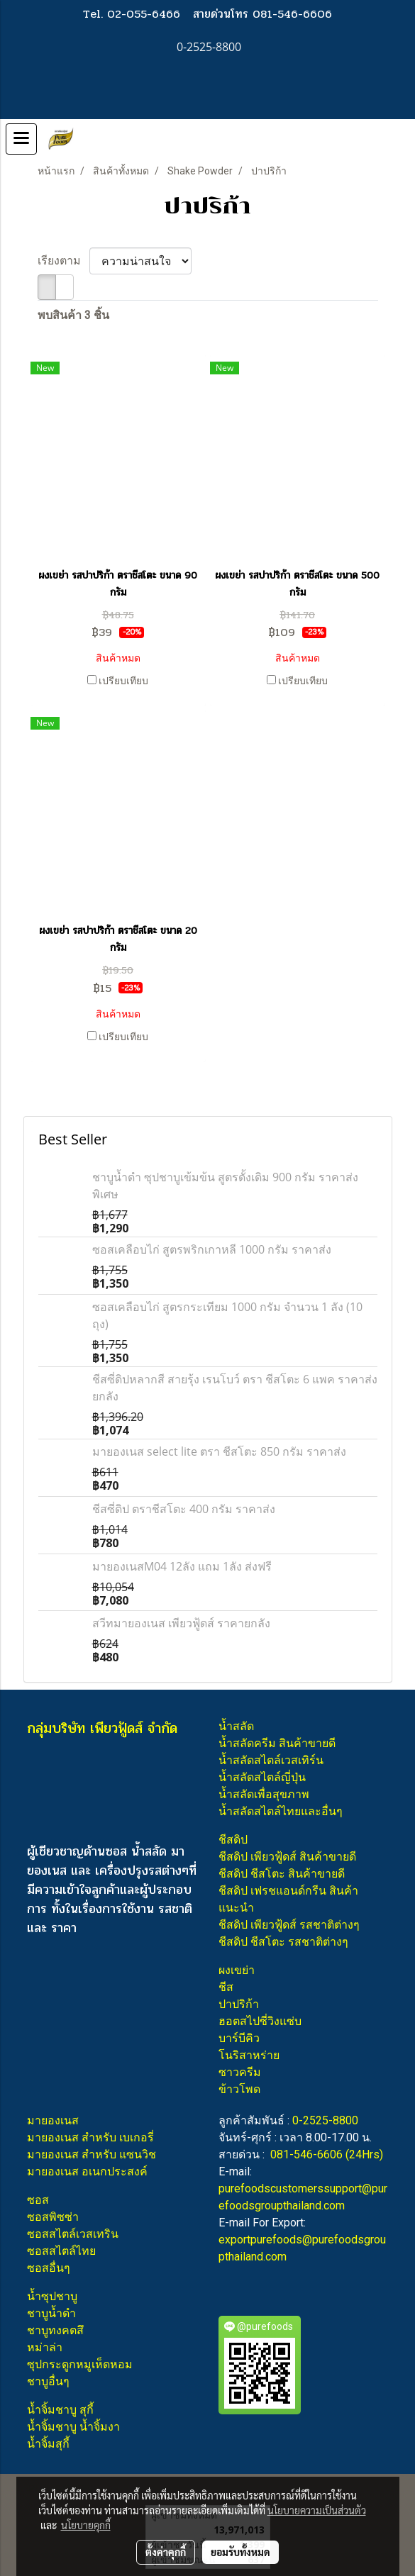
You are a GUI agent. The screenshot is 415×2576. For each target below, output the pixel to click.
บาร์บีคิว (239, 2038)
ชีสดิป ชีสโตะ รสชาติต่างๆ (283, 1941)
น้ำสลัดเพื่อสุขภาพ (263, 1794)
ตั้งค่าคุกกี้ (165, 2552)
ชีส (225, 1987)
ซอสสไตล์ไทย (61, 2251)
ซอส (38, 2200)
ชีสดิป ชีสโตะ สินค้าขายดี (281, 1873)
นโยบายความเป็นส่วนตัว (316, 2510)
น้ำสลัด (236, 1726)
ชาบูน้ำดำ (51, 2313)
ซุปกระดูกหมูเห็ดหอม (80, 2364)
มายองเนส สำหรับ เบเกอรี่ (90, 2137)
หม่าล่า (44, 2347)
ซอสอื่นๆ (48, 2268)
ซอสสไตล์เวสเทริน (72, 2234)
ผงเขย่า (236, 1970)
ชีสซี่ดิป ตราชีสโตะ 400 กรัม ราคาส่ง (183, 1509)
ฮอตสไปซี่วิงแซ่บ (259, 2021)
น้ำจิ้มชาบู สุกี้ (60, 2409)
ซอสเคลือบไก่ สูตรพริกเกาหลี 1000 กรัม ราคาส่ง (211, 1249)
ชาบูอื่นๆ (48, 2381)
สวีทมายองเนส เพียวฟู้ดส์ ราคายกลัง (181, 1623)
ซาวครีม (239, 2072)
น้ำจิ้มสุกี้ (48, 2443)
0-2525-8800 (325, 2120)
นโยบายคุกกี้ (86, 2525)
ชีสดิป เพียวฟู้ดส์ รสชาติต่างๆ (289, 1924)
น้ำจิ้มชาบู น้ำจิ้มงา (73, 2426)
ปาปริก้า (238, 2004)
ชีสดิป (233, 1839)
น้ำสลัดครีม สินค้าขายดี (277, 1743)
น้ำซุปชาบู (52, 2296)
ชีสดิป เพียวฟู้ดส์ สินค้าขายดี (287, 1856)
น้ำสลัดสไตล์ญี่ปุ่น (262, 1777)
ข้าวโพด (239, 2089)
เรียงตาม (63, 260)
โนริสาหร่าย (249, 2055)
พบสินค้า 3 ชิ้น (73, 315)
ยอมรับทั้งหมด (240, 2552)
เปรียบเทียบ (123, 680)
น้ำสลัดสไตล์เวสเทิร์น (270, 1760)
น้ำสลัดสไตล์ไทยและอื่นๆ (280, 1811)
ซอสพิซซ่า (53, 2217)
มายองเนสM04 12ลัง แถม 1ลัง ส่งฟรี (182, 1566)
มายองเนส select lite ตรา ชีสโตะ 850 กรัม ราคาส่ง (219, 1451)
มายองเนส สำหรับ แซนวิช (91, 2154)
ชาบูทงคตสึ (55, 2330)
